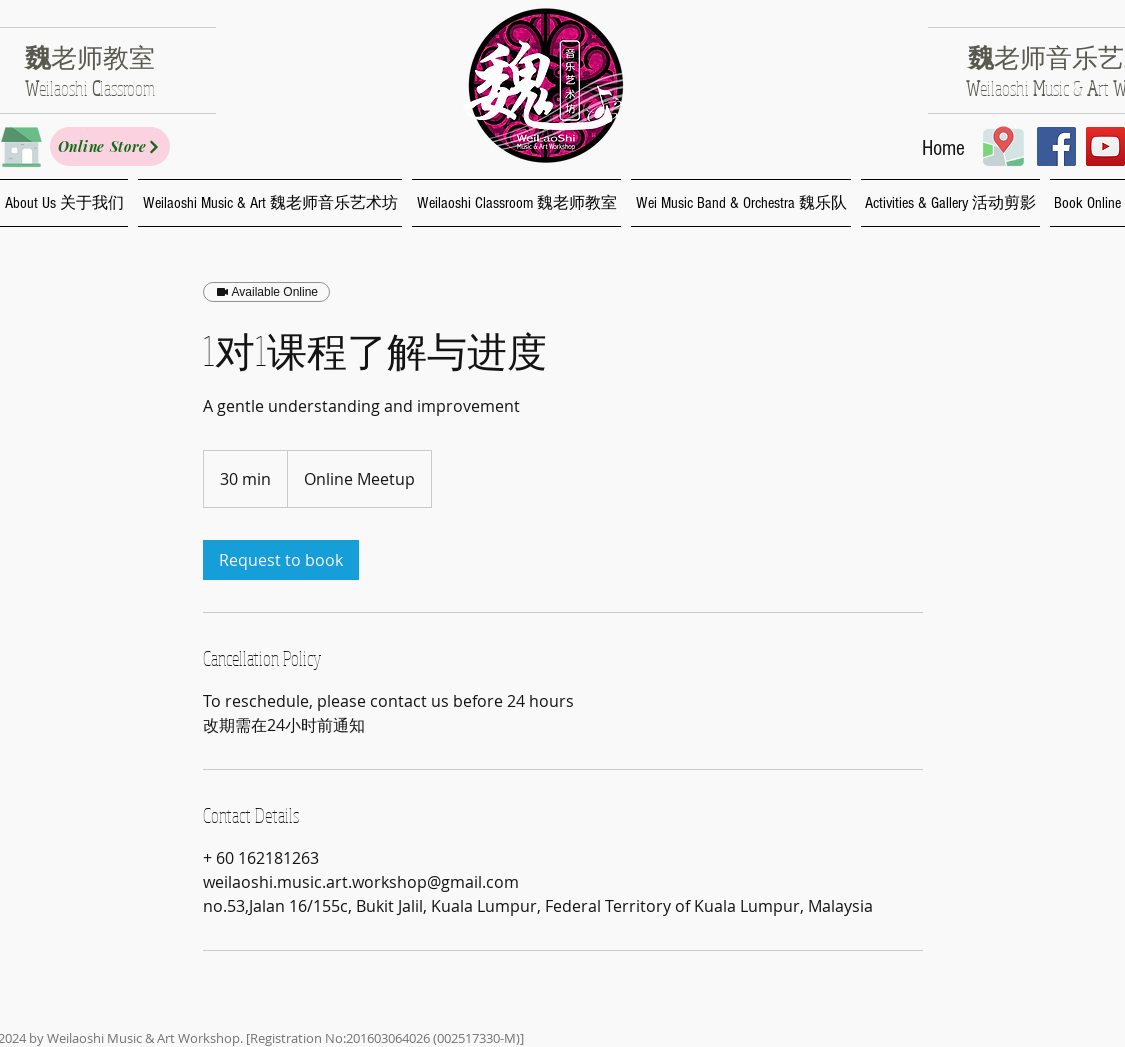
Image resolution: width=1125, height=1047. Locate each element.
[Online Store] (110, 146)
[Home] (943, 149)
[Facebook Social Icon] (1056, 146)
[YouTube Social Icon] (1105, 146)
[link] (281, 560)
